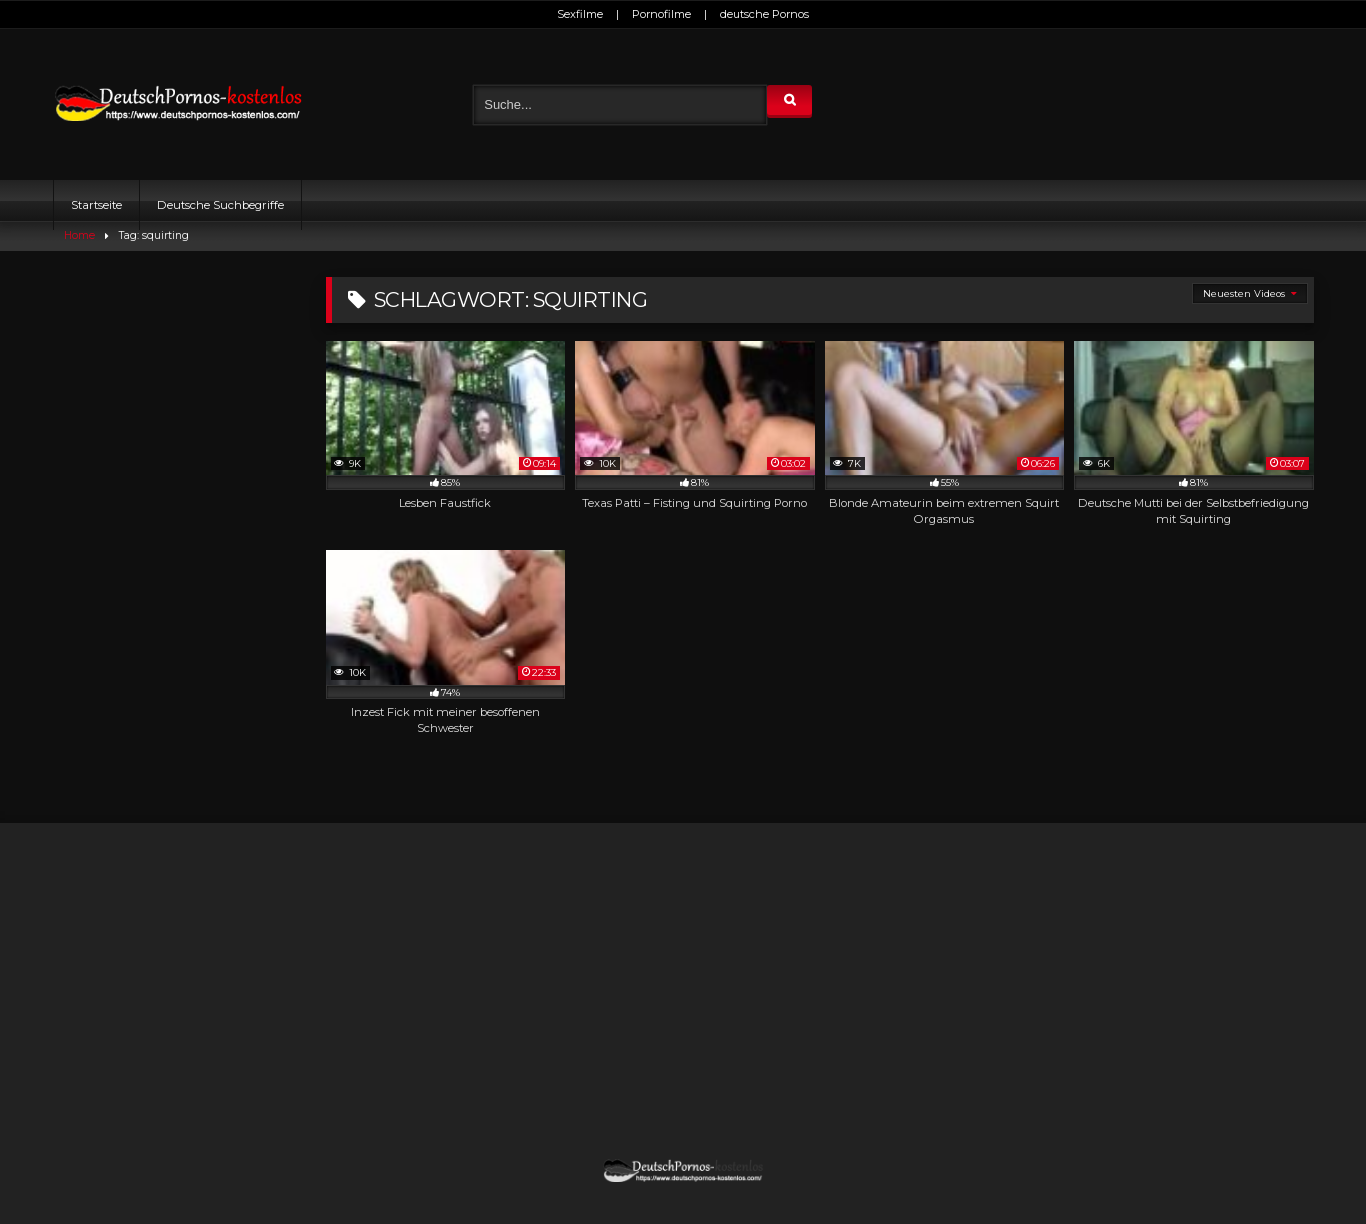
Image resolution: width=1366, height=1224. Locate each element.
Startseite (96, 205)
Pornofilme (661, 14)
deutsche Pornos (764, 14)
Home (79, 235)
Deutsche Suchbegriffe (220, 205)
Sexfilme (580, 14)
